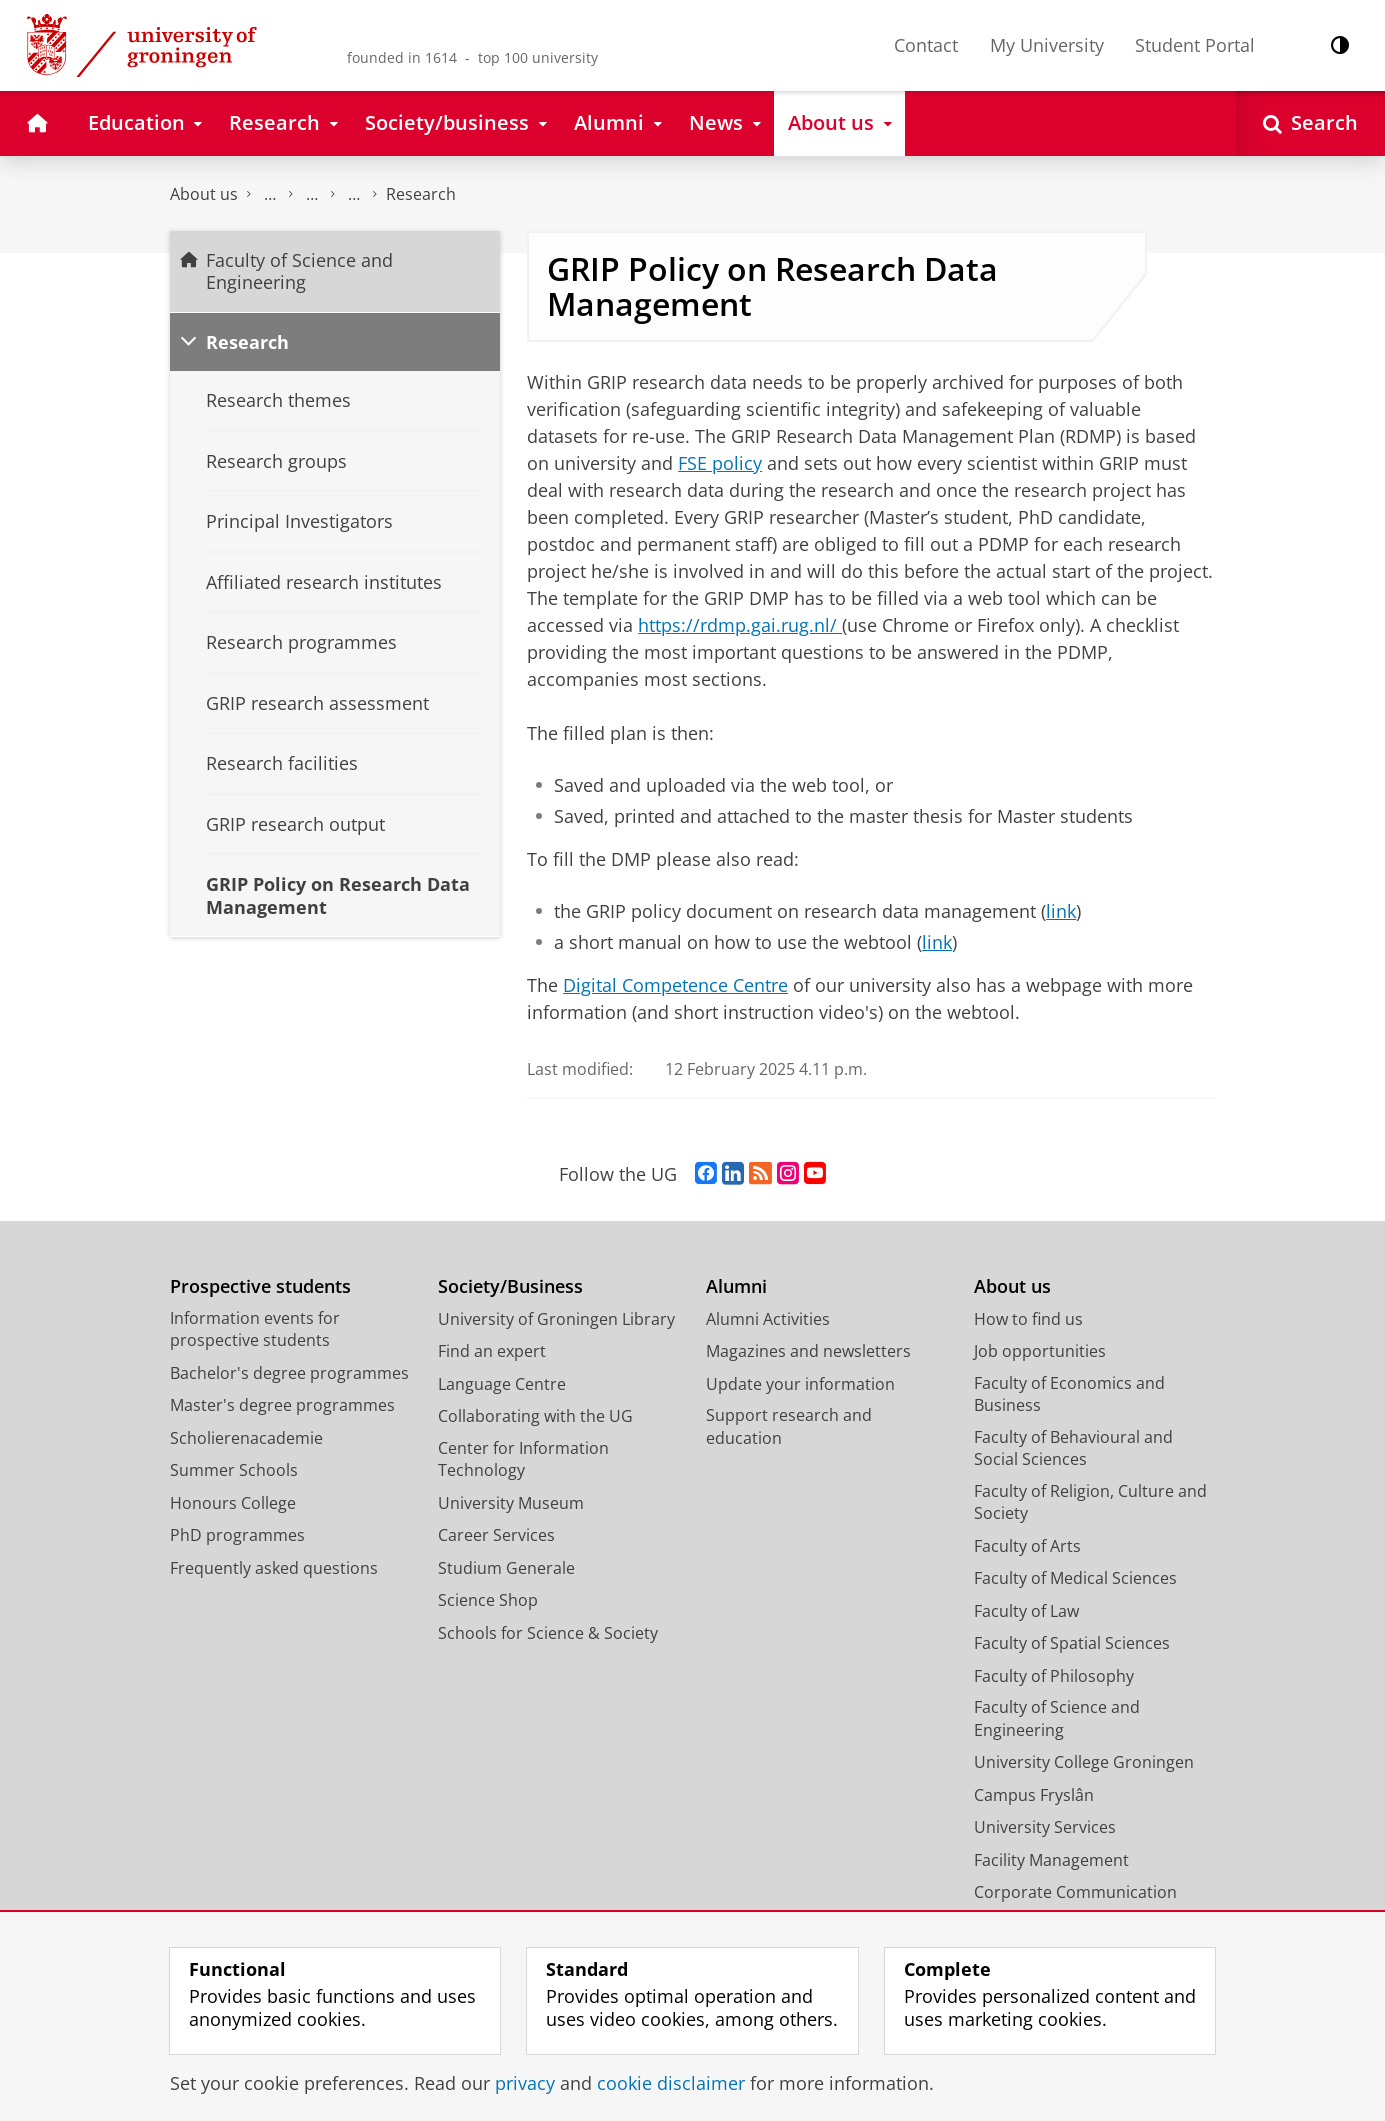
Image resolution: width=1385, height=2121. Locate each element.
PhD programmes (237, 1535)
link (1061, 911)
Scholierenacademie (246, 1438)
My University (1047, 45)
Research (421, 194)
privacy (525, 2083)
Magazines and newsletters (808, 1351)
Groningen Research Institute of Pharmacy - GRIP (354, 194)
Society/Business (510, 1286)
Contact (926, 45)
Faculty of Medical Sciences (1075, 1578)
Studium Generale (506, 1568)
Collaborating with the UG (535, 1416)
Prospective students (260, 1286)
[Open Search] (1310, 123)
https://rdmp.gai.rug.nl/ (737, 625)
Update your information (800, 1384)
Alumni (736, 1286)
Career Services (496, 1535)
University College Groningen (1084, 1762)
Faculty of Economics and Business (1069, 1394)
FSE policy (720, 463)
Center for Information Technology (523, 1459)
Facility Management (1051, 1860)
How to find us (1028, 1319)
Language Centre (502, 1384)
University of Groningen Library (556, 1319)
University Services (1045, 1827)
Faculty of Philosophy (1054, 1676)
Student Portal (1195, 45)
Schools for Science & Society (548, 1633)
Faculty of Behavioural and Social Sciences (1073, 1448)
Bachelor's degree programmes (289, 1373)
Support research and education (789, 1426)
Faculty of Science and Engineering (270, 194)
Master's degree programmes (282, 1405)
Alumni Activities (768, 1319)
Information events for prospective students (255, 1329)
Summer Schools (234, 1470)
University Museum (511, 1503)
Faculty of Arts (1027, 1546)
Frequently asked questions (274, 1568)
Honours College (233, 1503)
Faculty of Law (1026, 1611)
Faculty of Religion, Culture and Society (1090, 1502)
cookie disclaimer (671, 2083)
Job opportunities (1040, 1351)
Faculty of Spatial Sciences (1072, 1643)
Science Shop (488, 1600)
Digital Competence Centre (675, 985)
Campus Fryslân (1034, 1795)
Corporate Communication (1075, 1892)
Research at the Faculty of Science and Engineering (312, 194)
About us (204, 194)
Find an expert (492, 1351)
